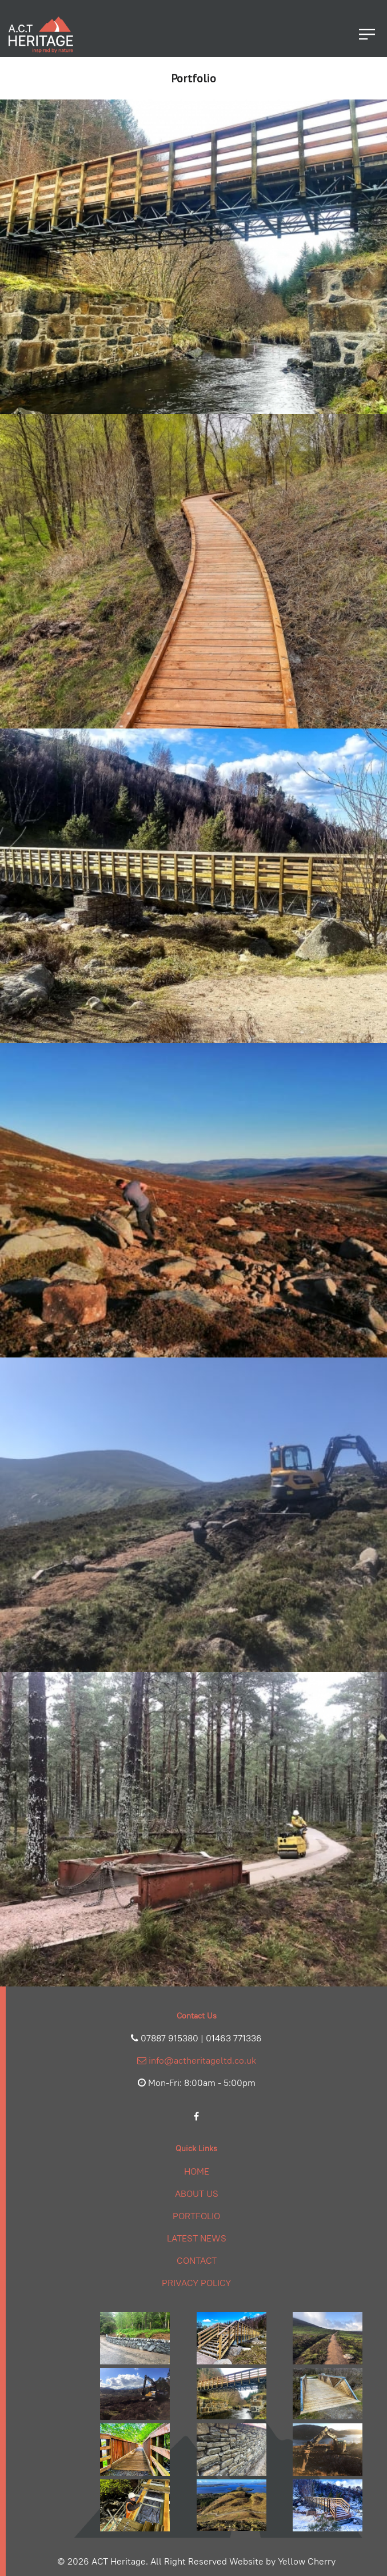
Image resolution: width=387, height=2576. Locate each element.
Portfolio (196, 2216)
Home (196, 2171)
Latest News (196, 2238)
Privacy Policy (196, 2283)
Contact (197, 2261)
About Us (196, 2194)
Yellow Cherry (307, 2561)
